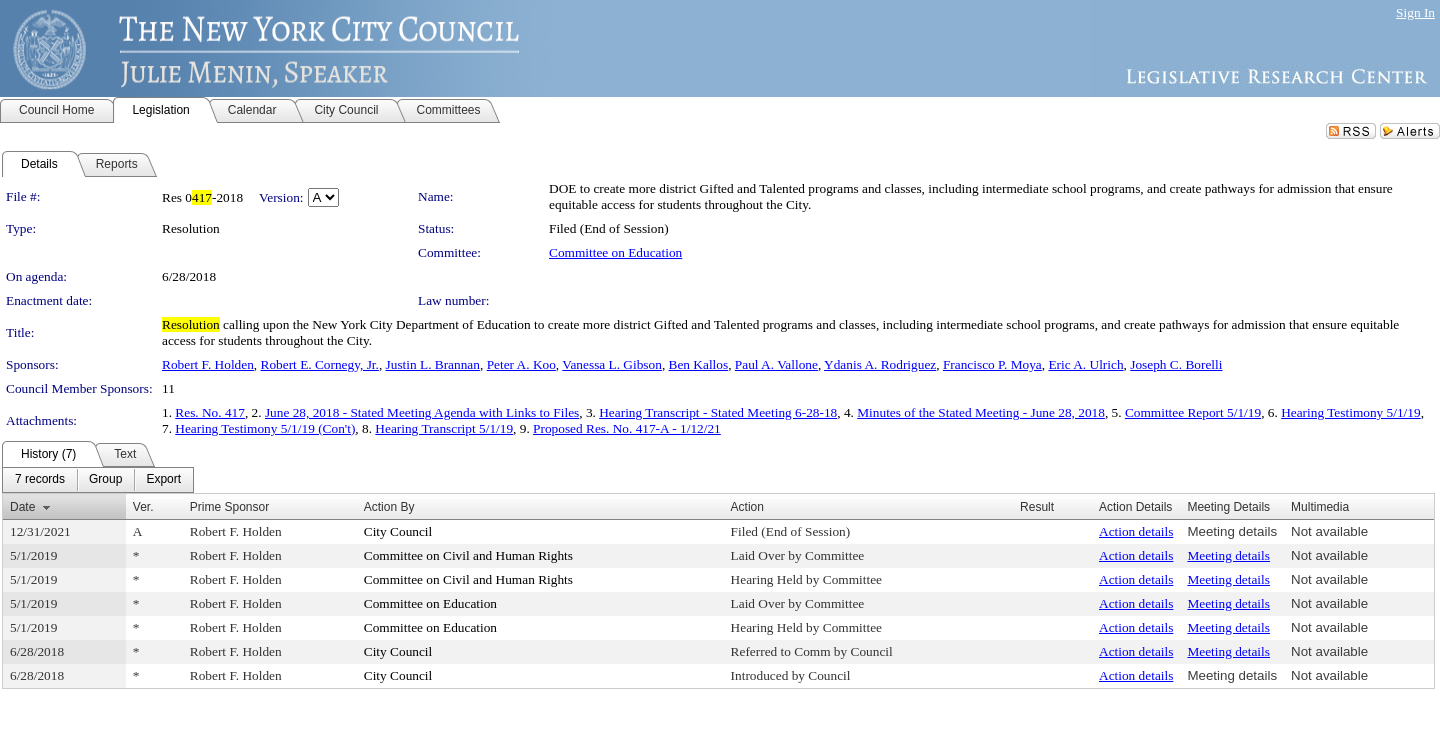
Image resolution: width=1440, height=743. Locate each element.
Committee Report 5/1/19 (1193, 412)
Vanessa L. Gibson (612, 364)
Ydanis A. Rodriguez (880, 364)
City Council (398, 531)
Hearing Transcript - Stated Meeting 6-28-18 (718, 412)
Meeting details (1232, 531)
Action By (389, 507)
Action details (1136, 531)
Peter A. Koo (521, 364)
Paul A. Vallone (776, 364)
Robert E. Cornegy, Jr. (320, 364)
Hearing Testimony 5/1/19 (1351, 412)
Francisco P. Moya (992, 364)
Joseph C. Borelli (1176, 364)
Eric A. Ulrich (1085, 364)
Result (1037, 507)
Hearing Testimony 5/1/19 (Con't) (265, 428)
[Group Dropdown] (105, 480)
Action (747, 507)
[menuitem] (40, 480)
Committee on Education (615, 252)
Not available (1329, 531)
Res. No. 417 (210, 412)
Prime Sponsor (229, 507)
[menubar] (98, 480)
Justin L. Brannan (433, 364)
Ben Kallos (699, 364)
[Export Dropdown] (163, 480)
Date (22, 507)
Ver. (143, 507)
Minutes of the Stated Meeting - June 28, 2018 (981, 412)
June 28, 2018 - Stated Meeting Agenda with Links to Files (422, 412)
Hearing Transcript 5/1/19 (444, 428)
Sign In (1415, 12)
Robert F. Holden (208, 364)
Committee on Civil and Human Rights (468, 555)
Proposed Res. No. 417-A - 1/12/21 (627, 428)
